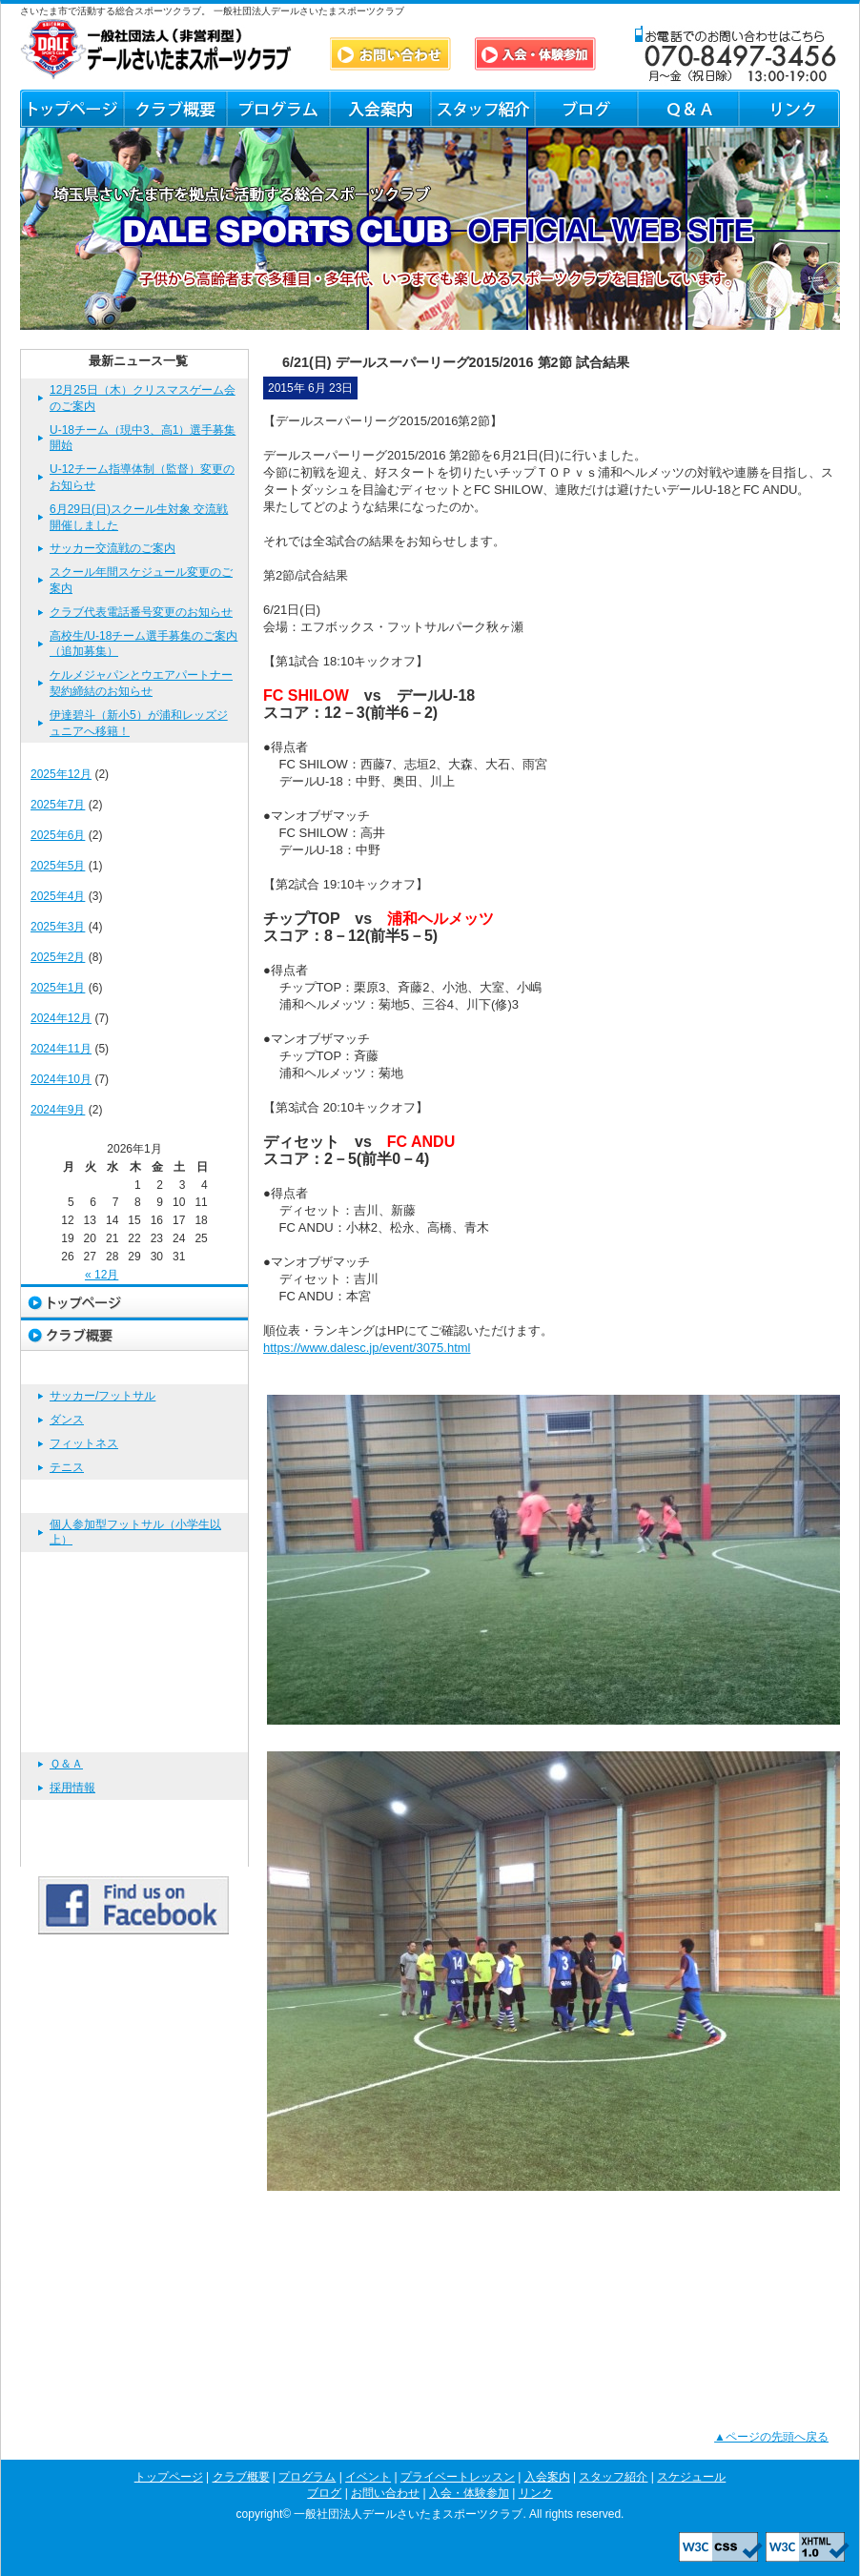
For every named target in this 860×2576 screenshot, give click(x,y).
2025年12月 (61, 774)
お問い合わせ (134, 1735)
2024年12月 (61, 1018)
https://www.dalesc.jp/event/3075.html (367, 1347)
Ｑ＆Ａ (687, 109)
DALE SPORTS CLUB (156, 49)
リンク (789, 109)
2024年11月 (61, 1048)
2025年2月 (58, 957)
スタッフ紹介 (482, 109)
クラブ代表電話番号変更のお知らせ (141, 612)
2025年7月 (58, 804)
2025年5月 (58, 865)
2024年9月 (58, 1109)
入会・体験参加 (134, 1816)
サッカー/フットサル (102, 1395)
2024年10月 (61, 1079)
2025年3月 (58, 926)
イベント (134, 1496)
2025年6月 (58, 835)
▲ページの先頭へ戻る (771, 2436)
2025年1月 (58, 987)
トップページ (71, 109)
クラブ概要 (174, 109)
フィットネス (84, 1443)
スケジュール (134, 1669)
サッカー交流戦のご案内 (112, 548)
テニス (67, 1467)
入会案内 (380, 109)
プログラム (277, 109)
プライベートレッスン (134, 1568)
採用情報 (72, 1787)
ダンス (67, 1419)
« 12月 (101, 1274)
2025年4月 (58, 896)
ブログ (585, 109)
